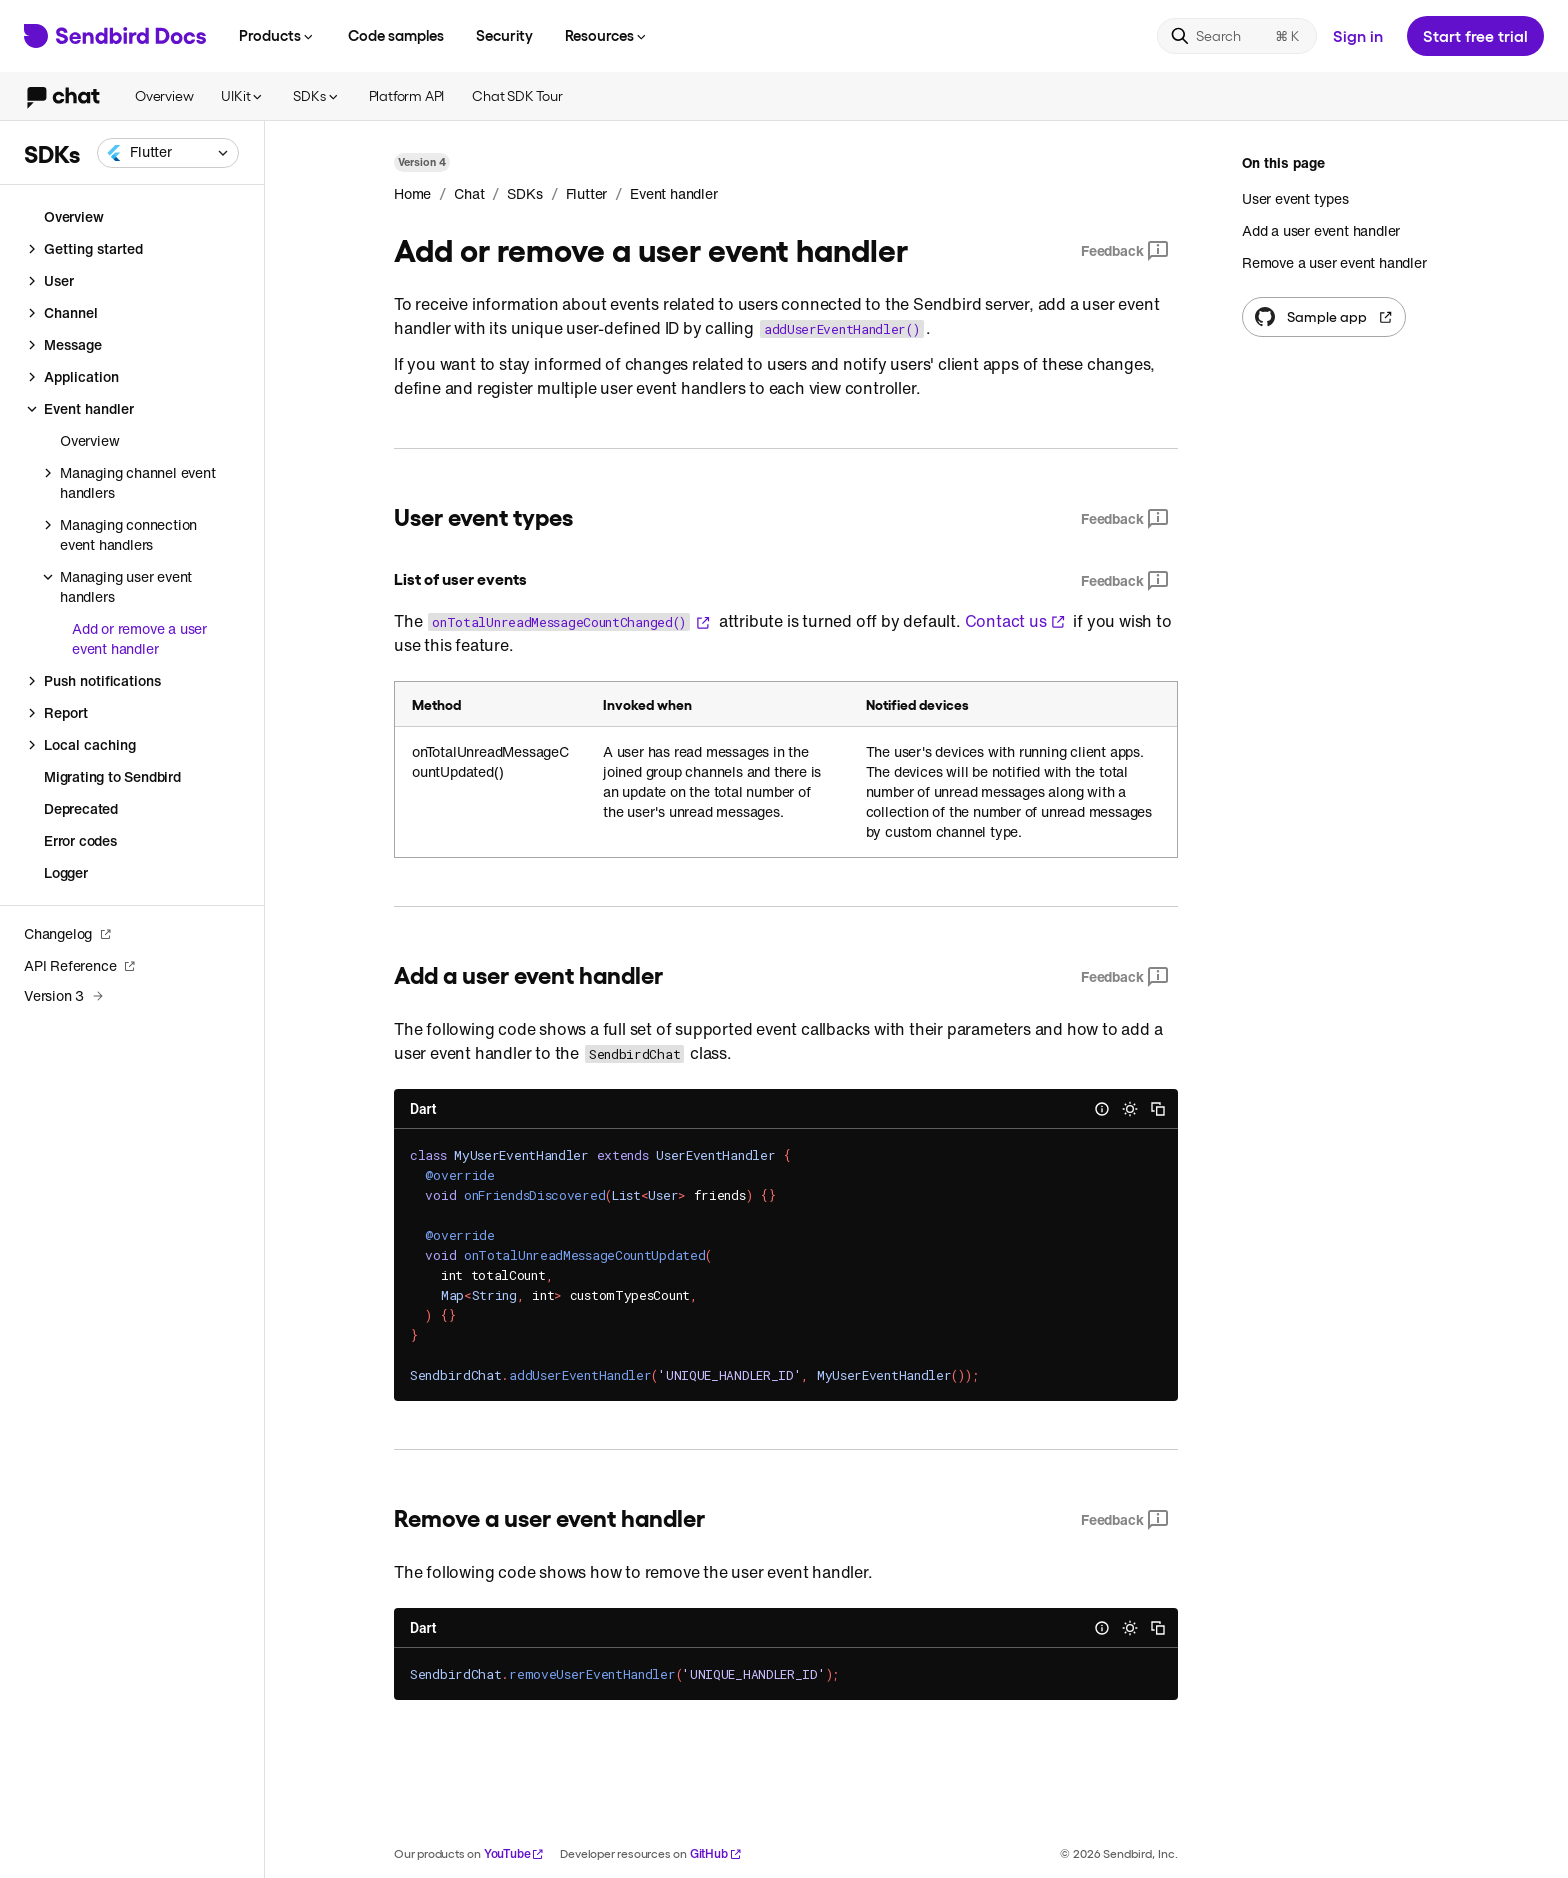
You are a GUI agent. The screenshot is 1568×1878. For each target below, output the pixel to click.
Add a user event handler (1321, 230)
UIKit (243, 95)
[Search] (1237, 36)
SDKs (316, 95)
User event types (1295, 199)
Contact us (1015, 621)
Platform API (407, 95)
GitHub (716, 1853)
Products (277, 35)
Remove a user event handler (1334, 262)
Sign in (1358, 35)
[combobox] (168, 153)
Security (504, 35)
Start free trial (1475, 35)
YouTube (514, 1853)
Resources (607, 35)
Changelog (68, 933)
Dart (423, 1109)
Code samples (396, 35)
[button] (168, 153)
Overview (164, 95)
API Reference (80, 965)
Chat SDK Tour (517, 95)
